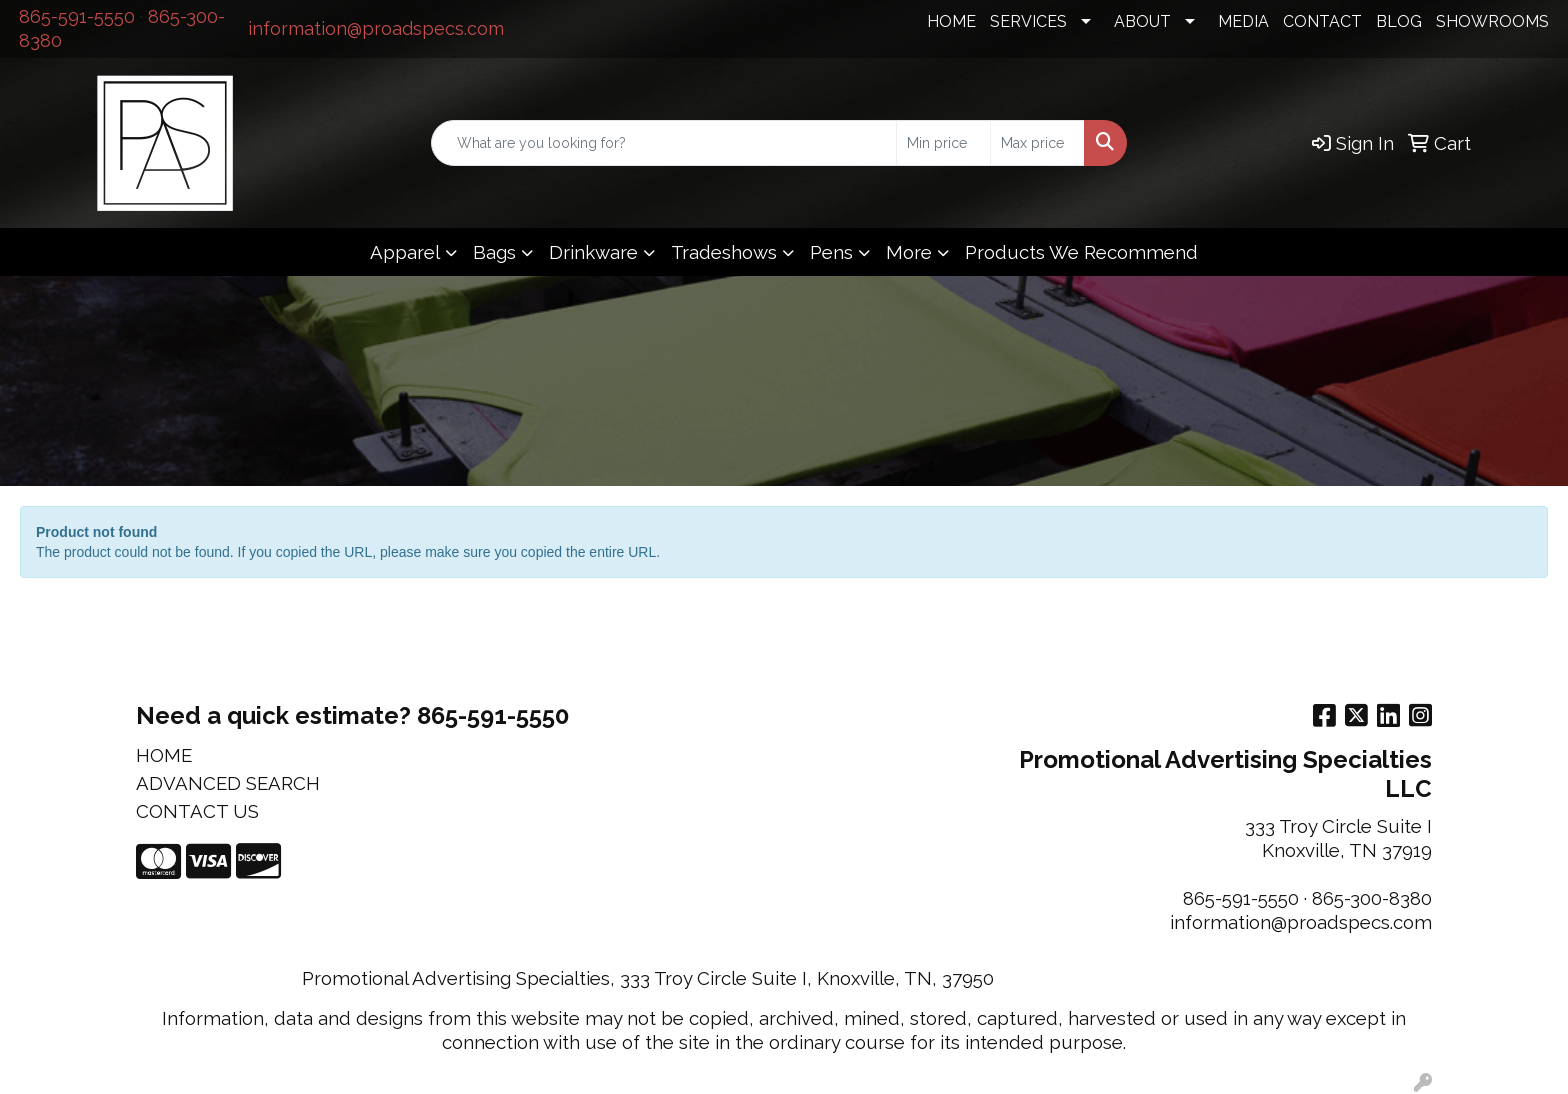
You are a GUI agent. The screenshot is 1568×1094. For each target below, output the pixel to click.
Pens (831, 252)
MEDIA (1243, 21)
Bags (494, 252)
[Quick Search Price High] (1037, 143)
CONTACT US (197, 811)
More (909, 252)
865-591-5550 (77, 16)
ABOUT (1142, 21)
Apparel (405, 252)
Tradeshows (724, 252)
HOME (951, 21)
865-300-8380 (1372, 898)
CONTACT (1322, 21)
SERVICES (1028, 21)
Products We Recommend (1081, 252)
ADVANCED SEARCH (228, 783)
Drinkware (593, 252)
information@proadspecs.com (376, 28)
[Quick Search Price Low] (943, 143)
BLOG (1399, 21)
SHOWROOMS (1492, 21)
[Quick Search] (664, 143)
